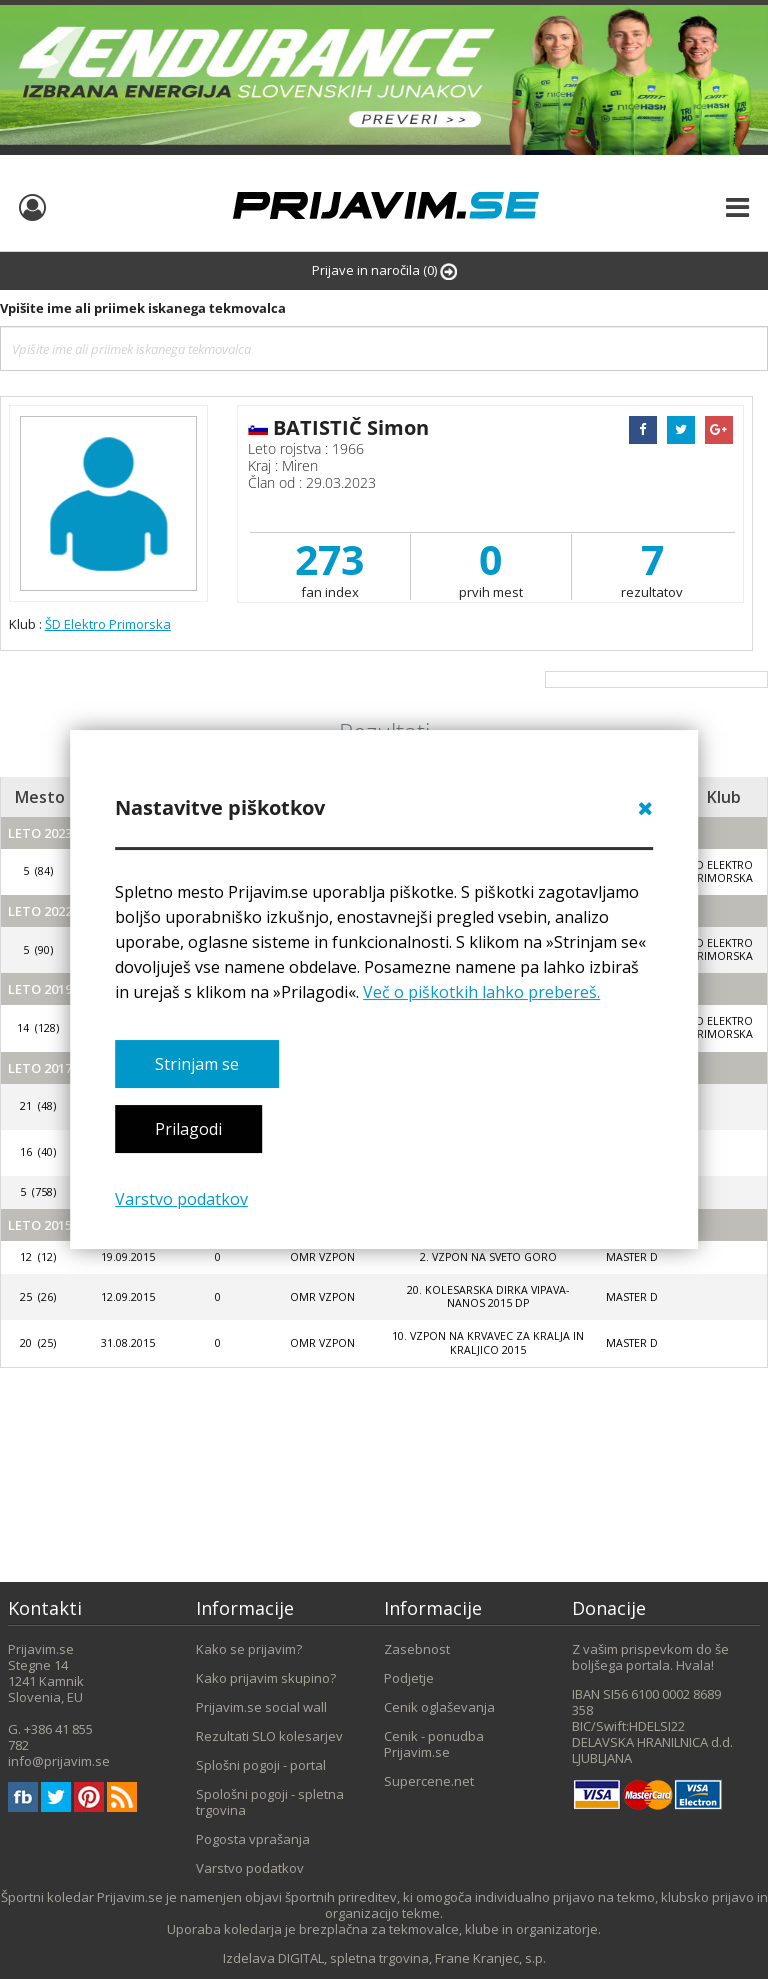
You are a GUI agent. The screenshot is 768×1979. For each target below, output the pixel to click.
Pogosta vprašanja (253, 1839)
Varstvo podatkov (181, 1199)
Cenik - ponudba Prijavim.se (434, 1744)
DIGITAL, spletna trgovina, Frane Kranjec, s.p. (412, 1958)
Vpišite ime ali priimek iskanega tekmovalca (143, 308)
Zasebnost (417, 1649)
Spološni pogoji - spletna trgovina (270, 1802)
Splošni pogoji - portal (261, 1765)
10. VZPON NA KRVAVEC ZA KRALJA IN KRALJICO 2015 (488, 1342)
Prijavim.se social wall (261, 1707)
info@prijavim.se (59, 1761)
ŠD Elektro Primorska (108, 624)
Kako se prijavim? (249, 1649)
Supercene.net (429, 1781)
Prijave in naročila (384, 270)
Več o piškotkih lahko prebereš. (481, 992)
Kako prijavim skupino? (266, 1678)
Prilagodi (188, 1129)
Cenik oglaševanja (439, 1707)
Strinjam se (197, 1064)
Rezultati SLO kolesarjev (269, 1736)
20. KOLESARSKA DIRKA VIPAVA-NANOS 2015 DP (488, 1296)
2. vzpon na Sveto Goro (488, 1257)
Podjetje (409, 1678)
